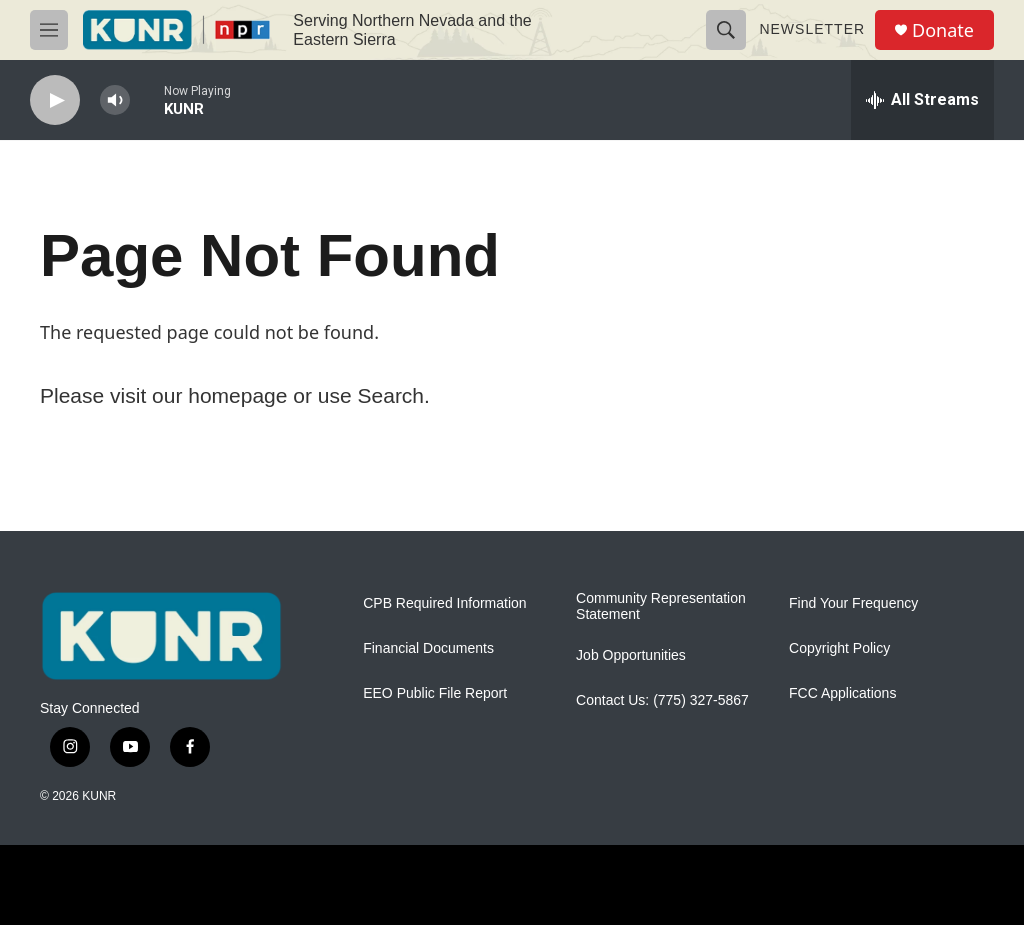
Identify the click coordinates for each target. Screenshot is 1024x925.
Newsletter (812, 29)
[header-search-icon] (726, 30)
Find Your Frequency (853, 603)
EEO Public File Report (435, 693)
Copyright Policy (839, 648)
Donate (943, 30)
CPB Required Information (444, 603)
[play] (55, 100)
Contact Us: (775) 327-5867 (662, 700)
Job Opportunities (631, 655)
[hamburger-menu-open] (49, 30)
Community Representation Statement (661, 606)
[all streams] (922, 100)
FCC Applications (842, 693)
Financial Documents (428, 648)
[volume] (115, 100)
